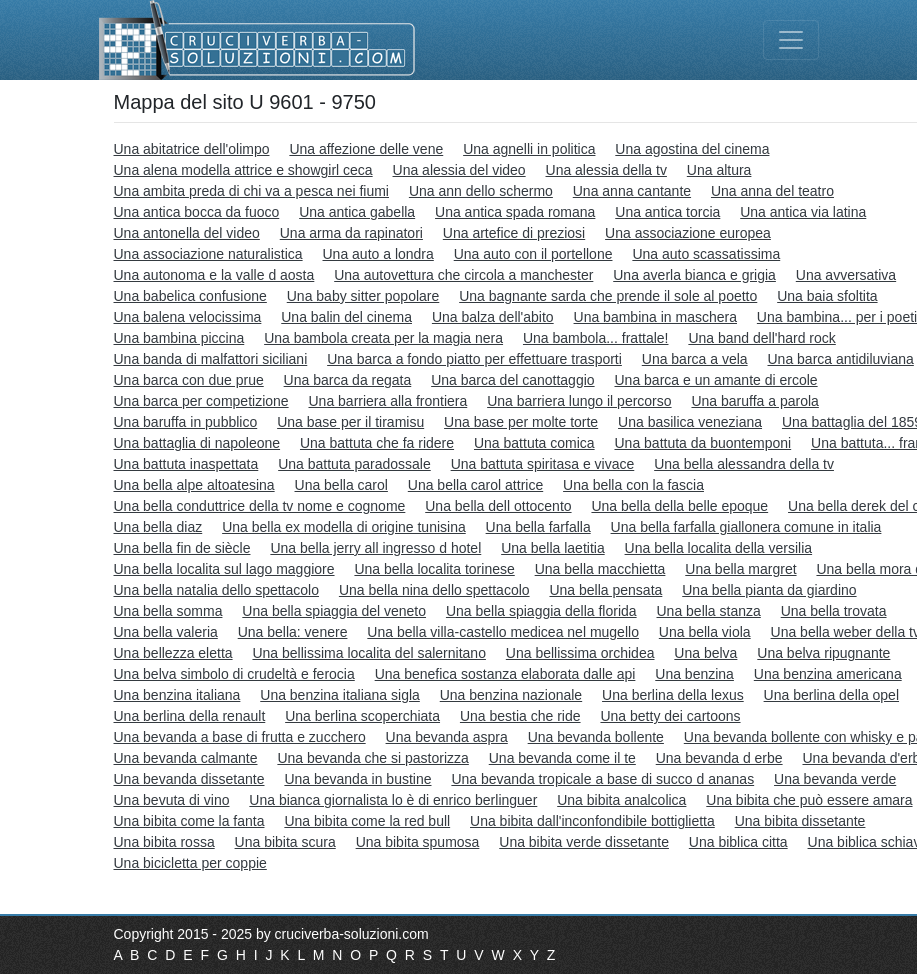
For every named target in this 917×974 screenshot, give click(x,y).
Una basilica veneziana (690, 422)
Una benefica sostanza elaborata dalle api (505, 674)
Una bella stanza (709, 611)
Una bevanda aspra (447, 737)
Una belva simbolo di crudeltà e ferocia (234, 674)
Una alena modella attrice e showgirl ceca (243, 170)
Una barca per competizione (201, 401)
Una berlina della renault (190, 716)
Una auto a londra (378, 254)
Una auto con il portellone (533, 254)
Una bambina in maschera (655, 317)
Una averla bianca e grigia (694, 275)
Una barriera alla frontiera (388, 401)
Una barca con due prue (189, 380)
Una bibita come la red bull (367, 821)
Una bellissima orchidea (580, 653)
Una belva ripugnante (823, 653)
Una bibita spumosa (418, 842)
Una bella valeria (166, 632)
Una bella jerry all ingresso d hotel (375, 548)
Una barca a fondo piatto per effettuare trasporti (474, 359)
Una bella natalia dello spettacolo (216, 590)
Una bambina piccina (179, 338)
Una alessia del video (459, 170)
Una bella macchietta (600, 569)
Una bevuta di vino (172, 800)
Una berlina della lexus (673, 695)
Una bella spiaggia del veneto (334, 611)
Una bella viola (705, 632)
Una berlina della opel (831, 695)
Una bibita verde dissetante (584, 842)
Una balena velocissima (188, 317)
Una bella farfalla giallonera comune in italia (746, 527)
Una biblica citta (738, 842)
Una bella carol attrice (475, 485)
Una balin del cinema (346, 317)
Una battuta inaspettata (186, 464)
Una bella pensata (605, 590)
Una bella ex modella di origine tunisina (344, 527)
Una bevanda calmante (186, 758)
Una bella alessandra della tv (744, 464)
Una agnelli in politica (529, 149)
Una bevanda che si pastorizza (372, 758)
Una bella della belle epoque (679, 506)
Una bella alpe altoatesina (194, 485)
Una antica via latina (803, 212)
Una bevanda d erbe (719, 758)
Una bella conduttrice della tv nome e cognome (260, 506)
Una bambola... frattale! (596, 338)
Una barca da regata (348, 380)
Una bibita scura (285, 842)
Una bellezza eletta (173, 653)
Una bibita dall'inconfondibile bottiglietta (592, 821)
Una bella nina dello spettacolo (434, 590)
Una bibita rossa (164, 842)
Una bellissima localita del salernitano (368, 653)
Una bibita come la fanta (189, 821)
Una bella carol (341, 485)
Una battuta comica (534, 443)
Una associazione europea (688, 233)
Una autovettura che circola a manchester (463, 275)
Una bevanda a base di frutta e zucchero (240, 737)
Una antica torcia (667, 212)
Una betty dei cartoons (670, 716)
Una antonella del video (187, 233)
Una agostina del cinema (692, 149)
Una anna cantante (632, 191)
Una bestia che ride (520, 716)
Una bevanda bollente (596, 737)
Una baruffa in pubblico (186, 422)
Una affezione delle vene (366, 149)
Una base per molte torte (521, 422)
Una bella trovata (834, 611)
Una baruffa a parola (754, 401)
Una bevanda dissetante (189, 779)
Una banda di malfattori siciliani (211, 359)
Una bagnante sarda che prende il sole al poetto (608, 296)
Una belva (705, 653)
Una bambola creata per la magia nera (383, 338)
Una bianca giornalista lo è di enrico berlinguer (393, 800)
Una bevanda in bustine (357, 779)
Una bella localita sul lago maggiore (224, 569)
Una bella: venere (293, 632)
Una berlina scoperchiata (362, 716)
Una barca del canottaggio (512, 380)
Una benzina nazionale (511, 695)
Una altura (719, 170)
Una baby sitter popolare (363, 296)
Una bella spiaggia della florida (541, 611)
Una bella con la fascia (633, 485)
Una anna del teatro (772, 191)
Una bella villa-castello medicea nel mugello (503, 632)
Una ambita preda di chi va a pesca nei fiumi (251, 191)
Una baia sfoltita (827, 296)
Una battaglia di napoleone (197, 443)
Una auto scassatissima (706, 254)
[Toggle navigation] (791, 40)
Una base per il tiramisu (350, 422)
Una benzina (694, 674)
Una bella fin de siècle (182, 548)
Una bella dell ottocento (498, 506)
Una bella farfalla (538, 527)
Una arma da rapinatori (351, 233)
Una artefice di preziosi (514, 233)
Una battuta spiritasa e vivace (543, 464)
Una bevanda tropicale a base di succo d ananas (602, 779)
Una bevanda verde (835, 779)
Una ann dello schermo (481, 191)
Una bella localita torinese (434, 569)
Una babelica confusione (190, 296)
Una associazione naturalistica (208, 254)
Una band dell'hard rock (761, 338)
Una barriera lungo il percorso (579, 401)
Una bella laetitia (553, 548)
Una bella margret (740, 569)
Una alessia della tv (606, 170)
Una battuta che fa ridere (377, 443)
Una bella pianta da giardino (769, 590)
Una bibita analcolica (621, 800)
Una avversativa (846, 275)
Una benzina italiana (177, 695)
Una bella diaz (158, 527)
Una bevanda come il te (562, 758)
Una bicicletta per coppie (190, 863)
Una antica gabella (357, 212)
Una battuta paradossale (354, 464)
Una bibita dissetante (800, 821)
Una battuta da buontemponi (702, 443)
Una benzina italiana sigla (340, 695)
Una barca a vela (695, 359)
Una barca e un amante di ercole (715, 380)
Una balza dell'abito (493, 317)
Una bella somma (168, 611)
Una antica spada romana (515, 212)
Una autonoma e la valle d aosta (214, 275)
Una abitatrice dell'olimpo (192, 149)
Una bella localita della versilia (719, 548)
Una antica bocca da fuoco (197, 212)
